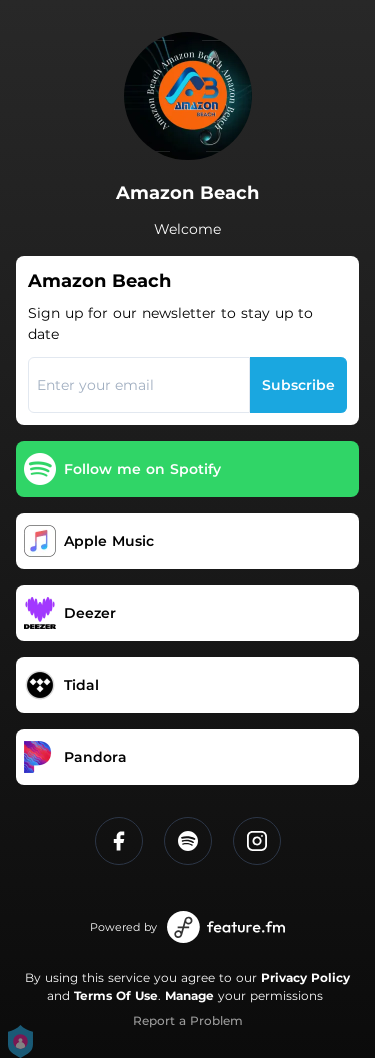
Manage (189, 995)
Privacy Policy (305, 977)
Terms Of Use (116, 995)
